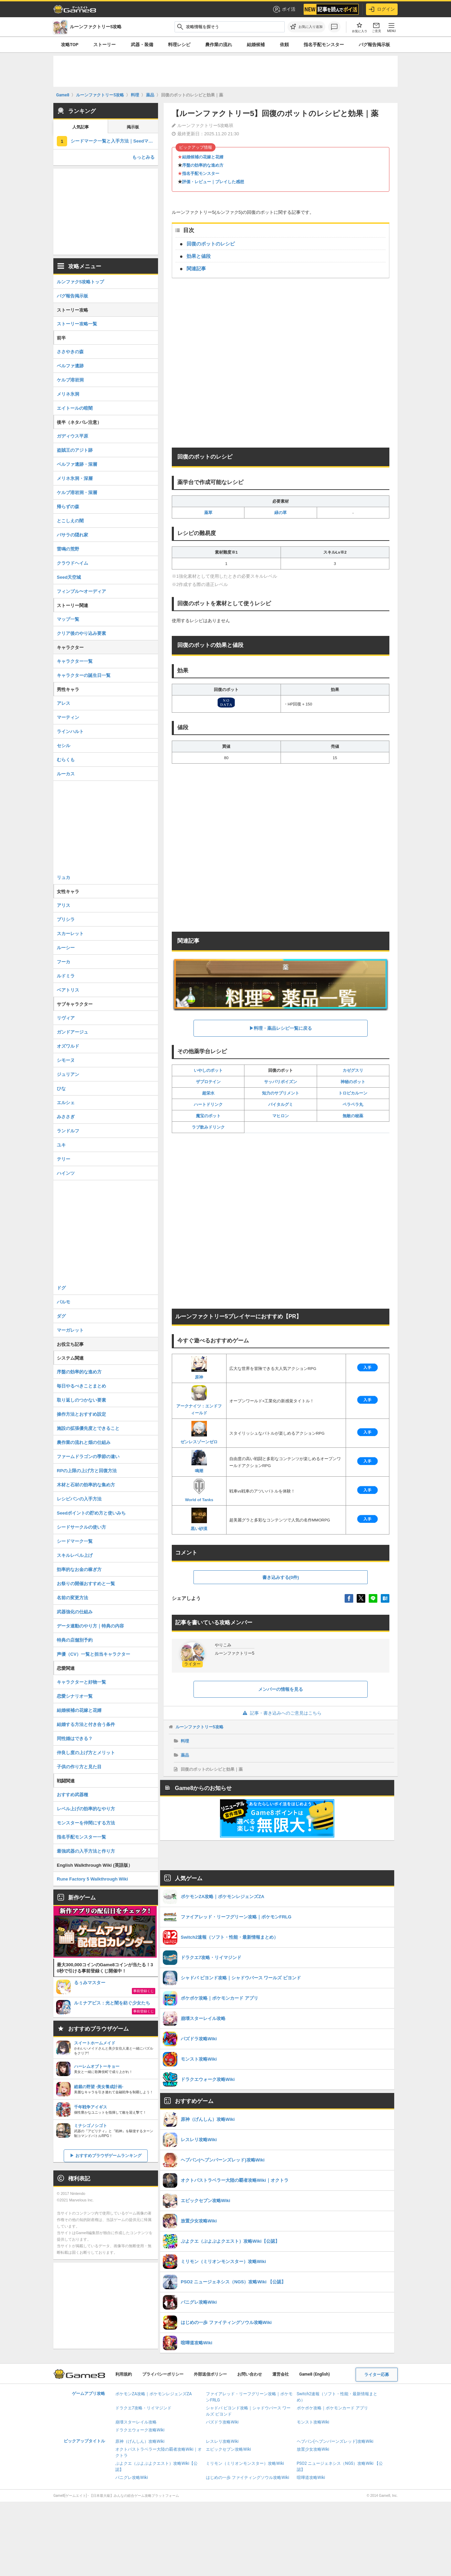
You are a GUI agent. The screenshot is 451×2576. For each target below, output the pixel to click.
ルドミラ (66, 975)
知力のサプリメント (280, 1093)
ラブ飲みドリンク (208, 1127)
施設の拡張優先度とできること (88, 1428)
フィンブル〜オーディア (81, 591)
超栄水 (208, 1093)
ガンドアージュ (72, 1032)
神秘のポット (352, 1081)
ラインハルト (70, 731)
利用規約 (123, 2374)
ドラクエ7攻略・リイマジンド (143, 2408)
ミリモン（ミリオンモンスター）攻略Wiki (245, 2463)
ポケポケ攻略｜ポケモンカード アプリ (332, 2408)
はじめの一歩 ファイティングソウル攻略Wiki (247, 2477)
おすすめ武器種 (72, 1794)
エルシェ (66, 1102)
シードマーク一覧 (75, 1541)
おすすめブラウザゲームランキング (108, 2155)
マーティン (68, 717)
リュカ (63, 877)
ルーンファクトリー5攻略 (199, 1727)
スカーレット (70, 933)
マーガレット (70, 1330)
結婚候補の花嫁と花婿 (202, 157)
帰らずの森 (68, 506)
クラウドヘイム (72, 563)
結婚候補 (256, 44)
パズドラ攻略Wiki (222, 2422)
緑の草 (280, 512)
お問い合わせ (249, 2374)
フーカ (63, 961)
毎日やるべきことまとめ (81, 1386)
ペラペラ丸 (353, 1104)
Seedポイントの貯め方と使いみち (91, 1513)
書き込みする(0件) (280, 1577)
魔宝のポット (208, 1115)
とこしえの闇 (70, 520)
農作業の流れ (218, 44)
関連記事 (196, 268)
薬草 (208, 512)
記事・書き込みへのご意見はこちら (281, 1713)
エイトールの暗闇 (75, 408)
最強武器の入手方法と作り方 (86, 1851)
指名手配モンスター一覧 (81, 1837)
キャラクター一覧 (75, 661)
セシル (63, 745)
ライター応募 (376, 2374)
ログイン (382, 9)
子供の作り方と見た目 (79, 1766)
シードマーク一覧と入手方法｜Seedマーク (114, 141)
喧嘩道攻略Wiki (311, 2477)
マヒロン (280, 1115)
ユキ (61, 1145)
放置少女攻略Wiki (313, 2449)
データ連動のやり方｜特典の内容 (90, 1626)
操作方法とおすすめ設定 (81, 1414)
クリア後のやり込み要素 (81, 633)
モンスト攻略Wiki (313, 2422)
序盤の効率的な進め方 (202, 165)
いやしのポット (208, 1070)
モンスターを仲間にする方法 (86, 1822)
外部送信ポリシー (210, 2374)
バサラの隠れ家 (72, 534)
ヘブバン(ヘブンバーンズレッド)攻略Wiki (335, 2441)
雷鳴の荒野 (68, 549)
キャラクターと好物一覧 (81, 1682)
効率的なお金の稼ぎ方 (79, 1569)
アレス (63, 703)
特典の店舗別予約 (75, 1640)
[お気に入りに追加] (306, 26)
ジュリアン (68, 1074)
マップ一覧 (68, 619)
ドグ (61, 1287)
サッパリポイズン (280, 1081)
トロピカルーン (352, 1093)
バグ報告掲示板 (374, 44)
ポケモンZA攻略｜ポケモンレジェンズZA (153, 2393)
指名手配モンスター (324, 44)
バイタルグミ (280, 1104)
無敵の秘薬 (353, 1115)
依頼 (284, 44)
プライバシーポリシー (162, 2374)
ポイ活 (283, 9)
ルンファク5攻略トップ (80, 281)
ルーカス (66, 773)
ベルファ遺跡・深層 (77, 464)
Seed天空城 (69, 577)
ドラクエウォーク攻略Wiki (140, 2430)
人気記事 (80, 127)
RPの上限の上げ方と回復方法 (87, 1470)
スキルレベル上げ (75, 1555)
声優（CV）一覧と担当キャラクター (93, 1654)
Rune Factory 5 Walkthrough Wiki (92, 1879)
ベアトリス (68, 990)
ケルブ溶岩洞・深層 (77, 492)
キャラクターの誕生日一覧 (84, 675)
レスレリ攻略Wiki (222, 2441)
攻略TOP (69, 44)
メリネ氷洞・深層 (75, 478)
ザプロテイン (208, 1081)
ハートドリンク (208, 1104)
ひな (61, 1088)
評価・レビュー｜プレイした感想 (213, 181)
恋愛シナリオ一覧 (75, 1696)
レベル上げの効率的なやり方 (86, 1808)
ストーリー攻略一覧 (77, 323)
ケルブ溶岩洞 (70, 380)
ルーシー (66, 947)
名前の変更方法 (72, 1597)
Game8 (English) (314, 2374)
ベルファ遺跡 (70, 365)
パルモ (63, 1302)
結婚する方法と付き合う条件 (86, 1724)
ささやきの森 (70, 351)
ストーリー (104, 44)
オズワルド (68, 1046)
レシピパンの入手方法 (79, 1498)
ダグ (61, 1316)
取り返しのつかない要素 (81, 1400)
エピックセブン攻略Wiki (228, 2449)
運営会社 (280, 2374)
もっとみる (143, 157)
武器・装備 (142, 44)
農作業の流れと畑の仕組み (84, 1442)
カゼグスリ (353, 1070)
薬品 (185, 1755)
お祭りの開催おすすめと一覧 (86, 1583)
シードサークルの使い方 (81, 1527)
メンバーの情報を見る (280, 1689)
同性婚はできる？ (75, 1738)
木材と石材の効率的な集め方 (86, 1484)
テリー (63, 1159)
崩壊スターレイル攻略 (136, 2422)
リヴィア (66, 1017)
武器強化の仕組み (75, 1611)
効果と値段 (199, 256)
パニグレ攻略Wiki (131, 2477)
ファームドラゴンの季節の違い (88, 1456)
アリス (63, 905)
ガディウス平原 (72, 436)
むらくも (66, 759)
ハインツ (66, 1173)
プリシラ (66, 919)
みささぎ (66, 1116)
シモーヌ (66, 1060)
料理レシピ (179, 44)
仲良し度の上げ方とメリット (86, 1752)
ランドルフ (68, 1130)
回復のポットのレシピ (211, 244)
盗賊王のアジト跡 (75, 450)
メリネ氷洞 (68, 394)
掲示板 (133, 127)
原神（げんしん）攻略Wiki (140, 2441)
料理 (185, 1741)
